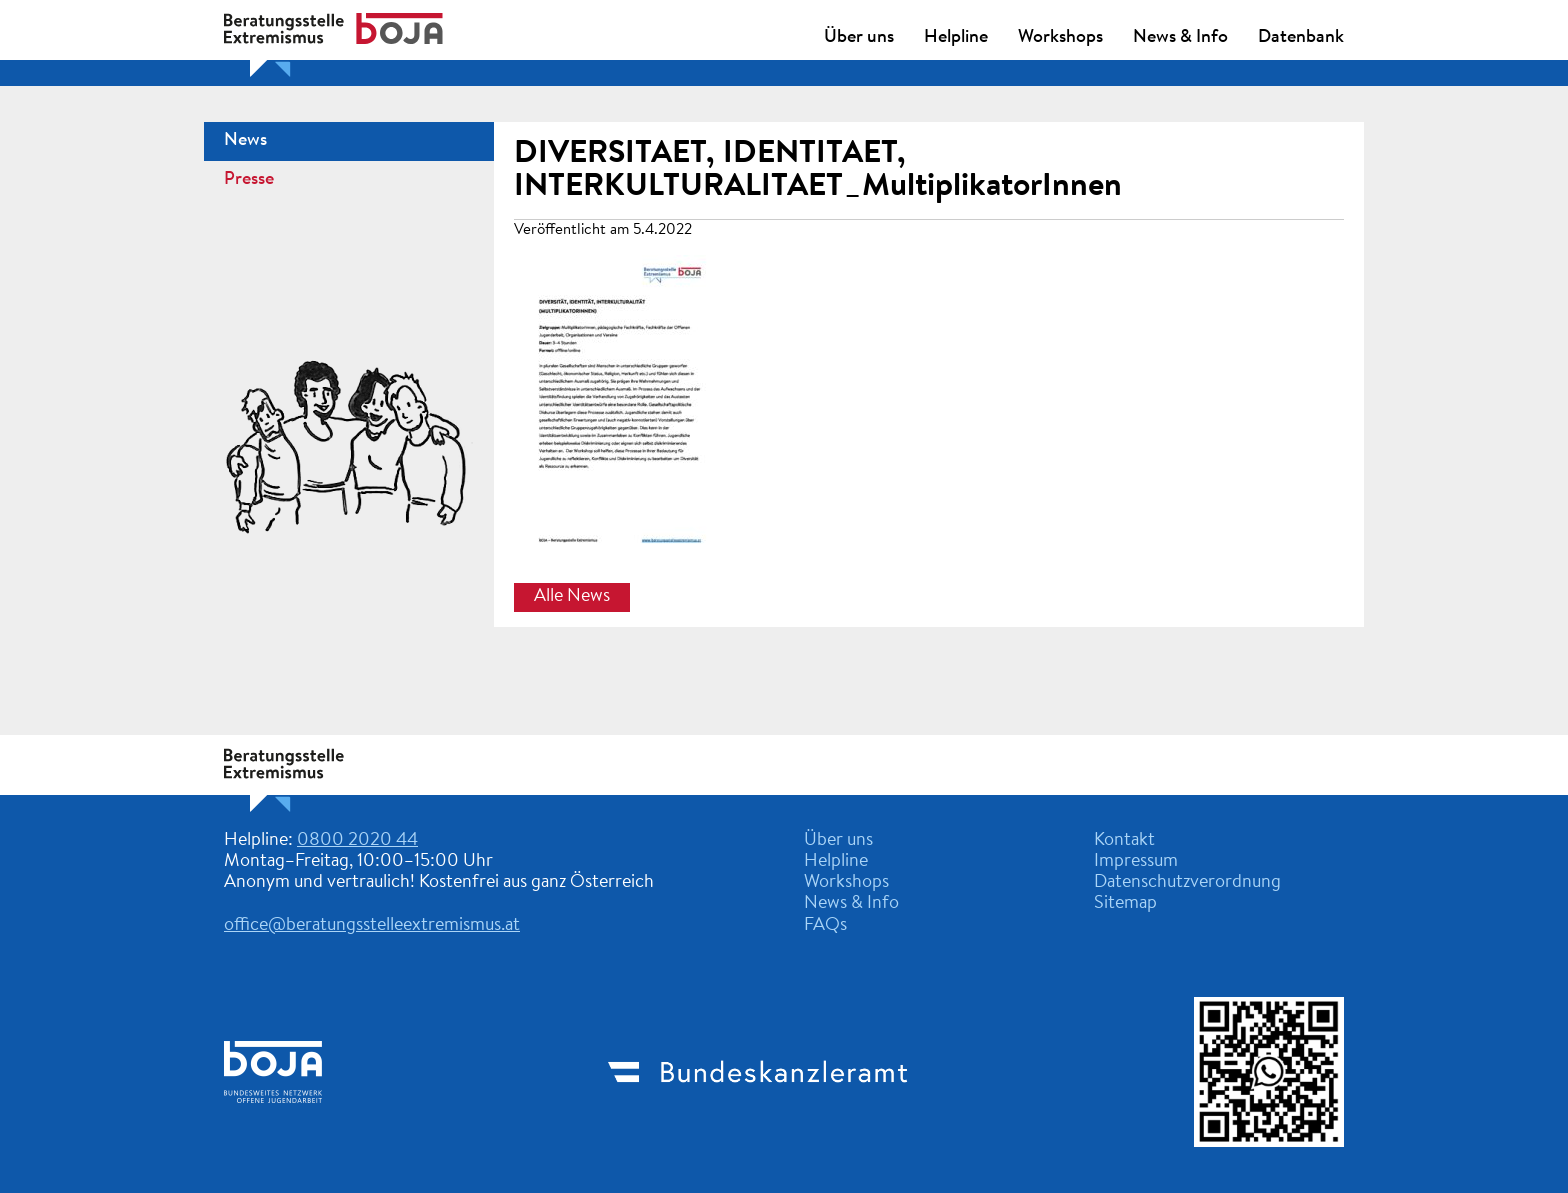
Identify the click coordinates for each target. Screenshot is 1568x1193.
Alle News (572, 597)
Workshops (1060, 38)
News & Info (1180, 38)
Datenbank (1301, 38)
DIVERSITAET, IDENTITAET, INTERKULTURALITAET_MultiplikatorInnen (818, 170)
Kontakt (1124, 841)
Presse (249, 180)
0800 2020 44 (357, 841)
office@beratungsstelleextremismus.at (372, 926)
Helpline (956, 38)
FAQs (825, 926)
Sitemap (1125, 904)
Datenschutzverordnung (1187, 883)
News (245, 141)
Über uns (859, 38)
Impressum (1136, 862)
